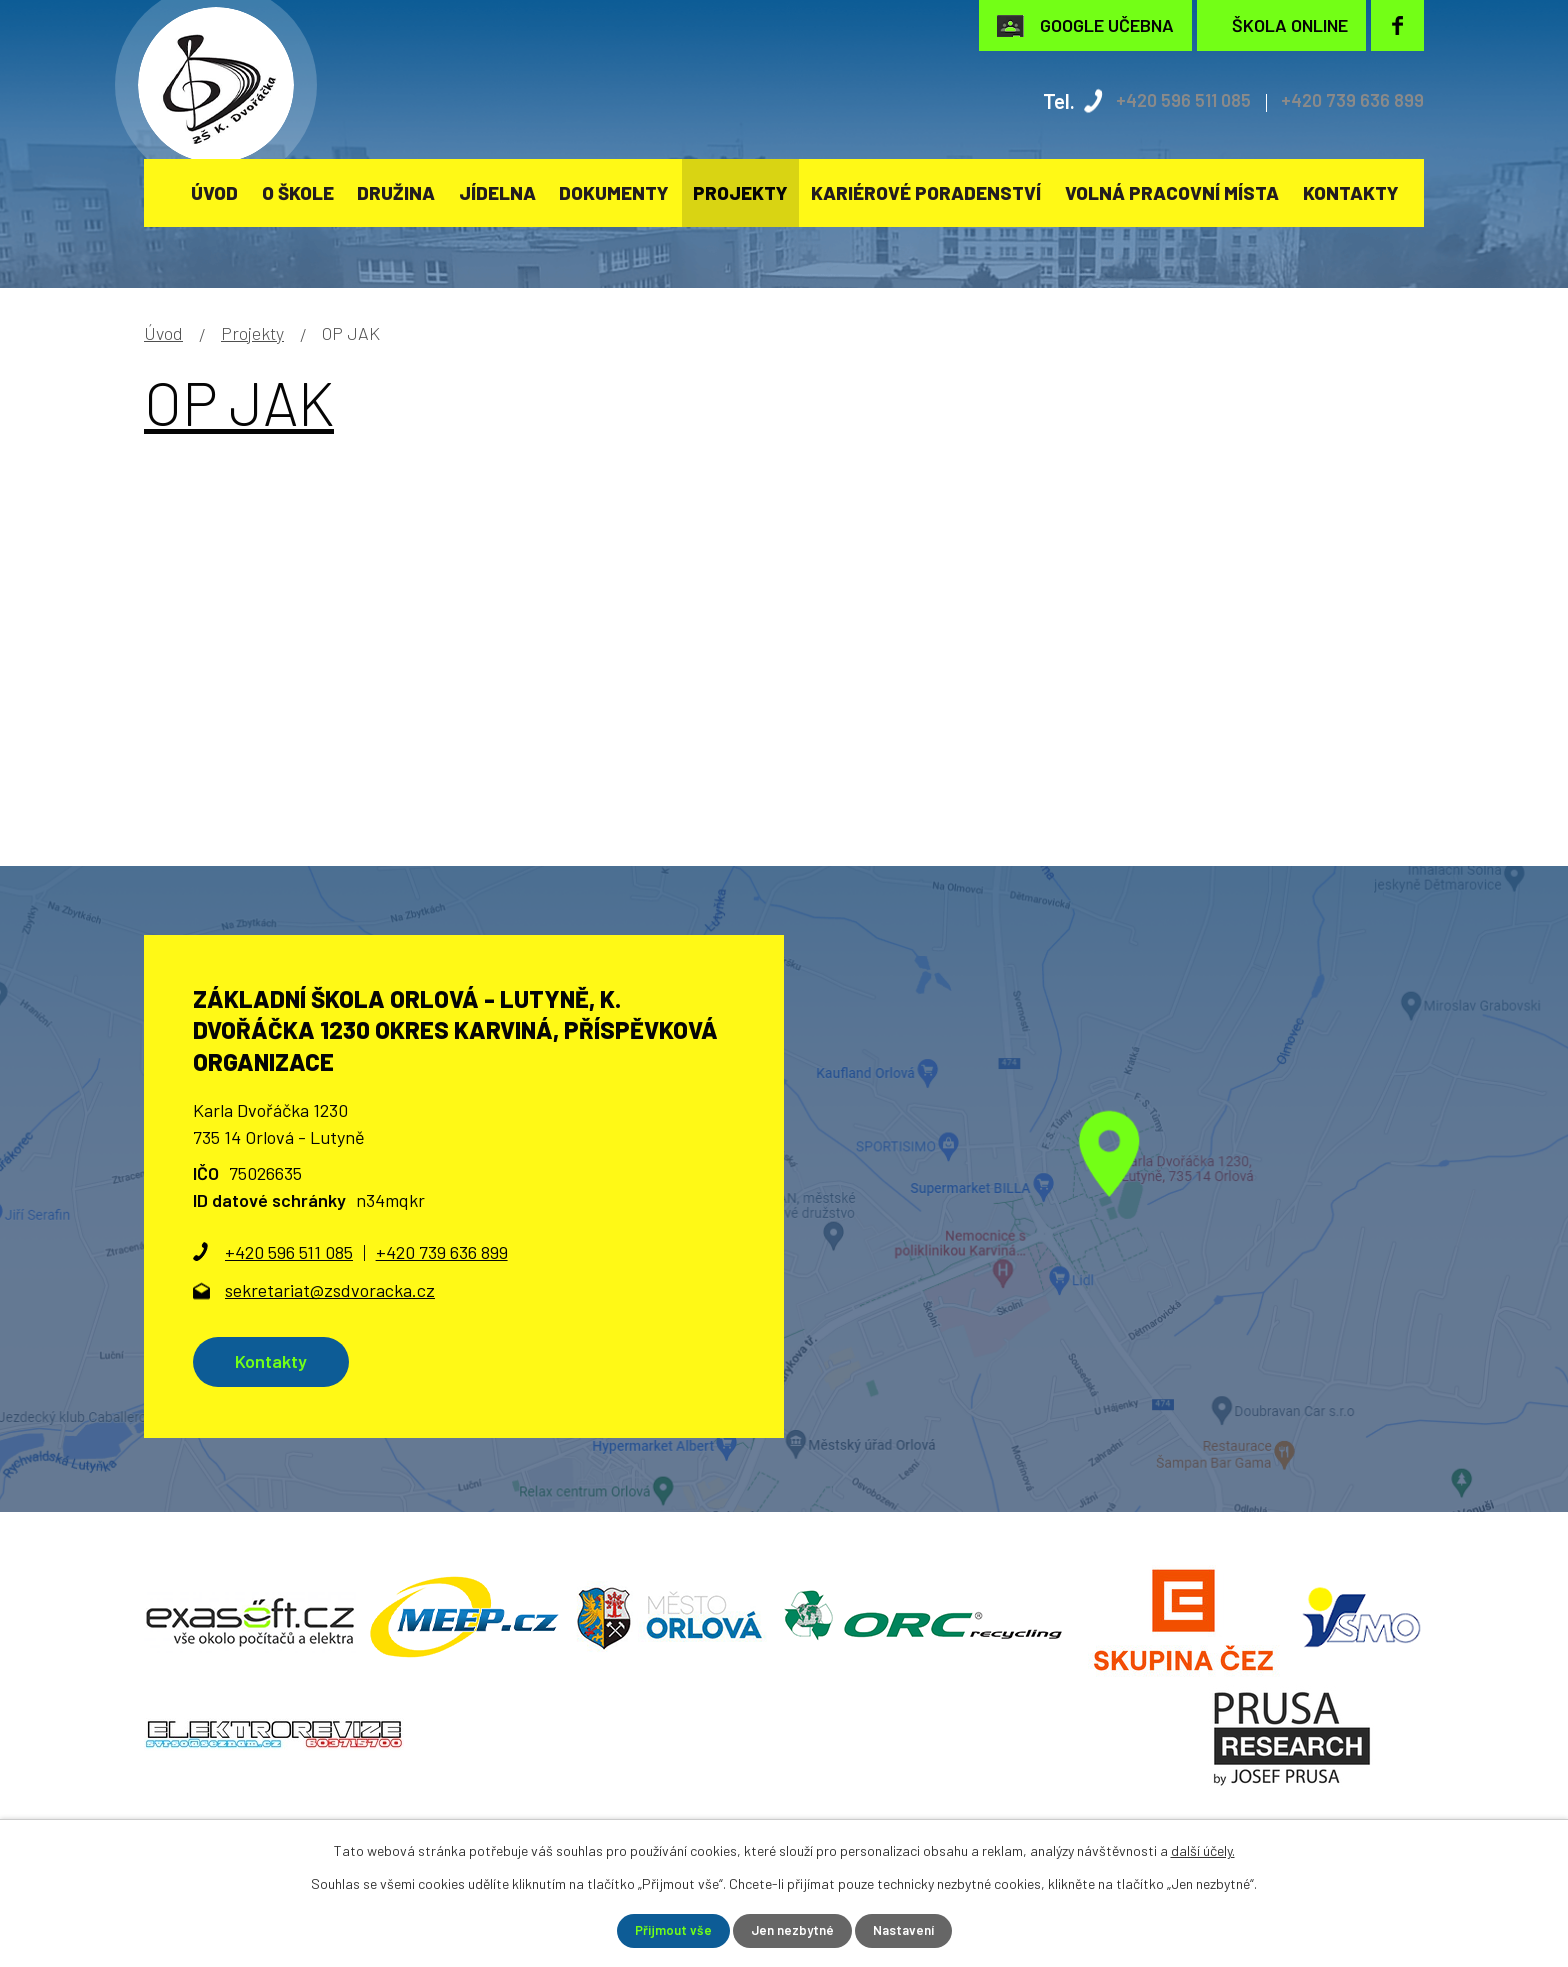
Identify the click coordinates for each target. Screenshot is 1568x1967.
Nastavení (907, 1930)
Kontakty (1351, 192)
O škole (298, 192)
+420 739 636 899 (1345, 100)
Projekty (740, 192)
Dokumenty (614, 192)
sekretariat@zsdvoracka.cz (330, 1290)
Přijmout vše (668, 1930)
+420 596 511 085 (1162, 100)
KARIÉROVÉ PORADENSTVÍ (926, 192)
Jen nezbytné (791, 1930)
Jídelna (497, 192)
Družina (396, 192)
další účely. (1203, 1849)
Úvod (214, 192)
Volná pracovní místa (1172, 192)
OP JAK (239, 402)
